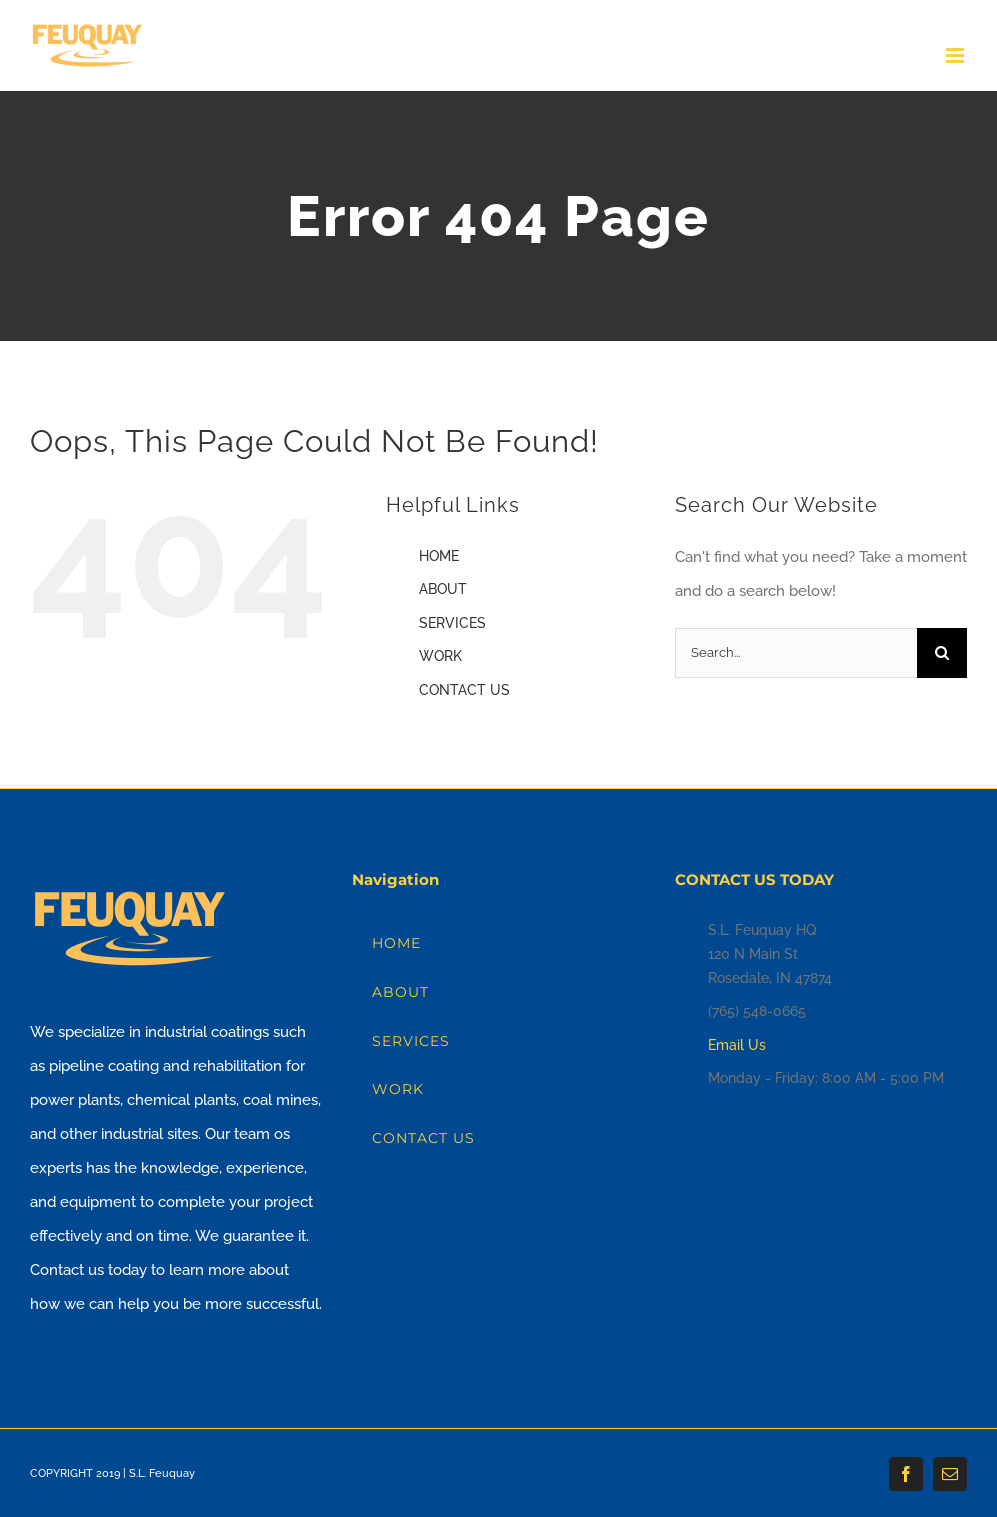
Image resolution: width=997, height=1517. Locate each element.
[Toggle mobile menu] (956, 55)
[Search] (942, 653)
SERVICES (452, 623)
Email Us (737, 1045)
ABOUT (443, 589)
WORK (440, 656)
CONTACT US (464, 690)
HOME (439, 556)
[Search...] (796, 653)
